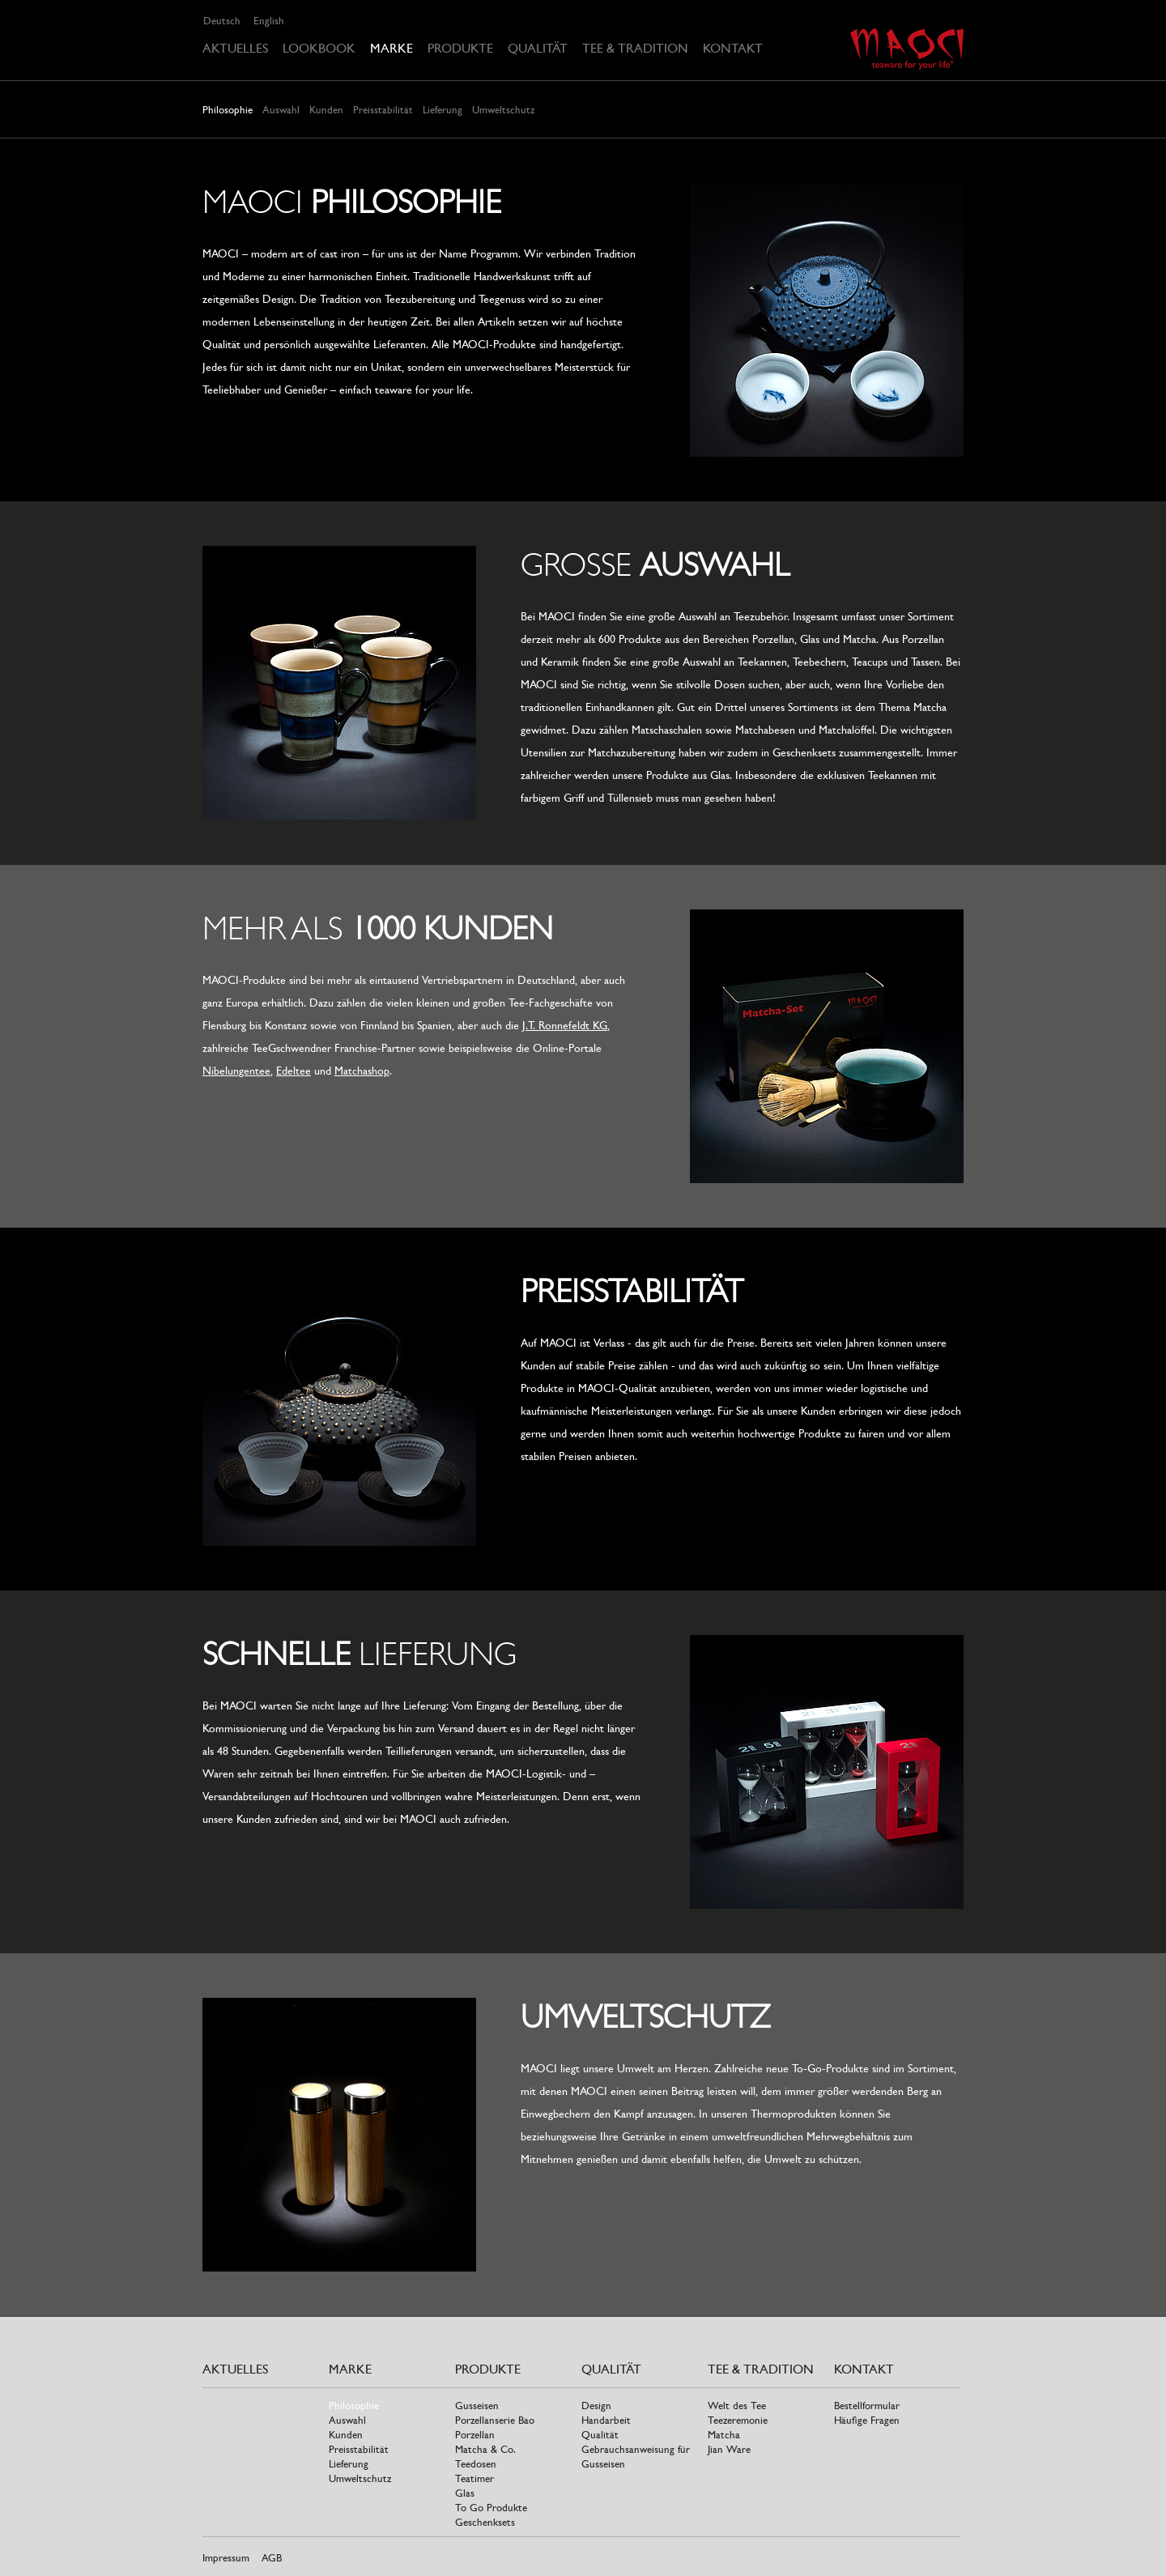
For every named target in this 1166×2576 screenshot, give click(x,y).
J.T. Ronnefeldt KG (564, 1025)
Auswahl (281, 110)
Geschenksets (485, 2522)
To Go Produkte (491, 2507)
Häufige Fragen (867, 2420)
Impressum (225, 2558)
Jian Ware (729, 2449)
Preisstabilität (383, 110)
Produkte (460, 48)
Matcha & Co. (485, 2449)
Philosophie (227, 110)
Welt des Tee (737, 2405)
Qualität (538, 48)
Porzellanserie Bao (494, 2420)
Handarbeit (606, 2420)
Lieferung (442, 110)
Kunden (326, 110)
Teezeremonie (738, 2420)
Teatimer (474, 2478)
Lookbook (319, 48)
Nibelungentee (236, 1070)
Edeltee (293, 1070)
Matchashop (361, 1070)
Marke (391, 48)
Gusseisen (477, 2405)
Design (596, 2405)
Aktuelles (235, 48)
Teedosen (475, 2464)
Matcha (724, 2435)
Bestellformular (867, 2405)
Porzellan (475, 2435)
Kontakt (733, 48)
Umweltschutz (503, 110)
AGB (272, 2558)
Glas (464, 2493)
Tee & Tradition (635, 48)
